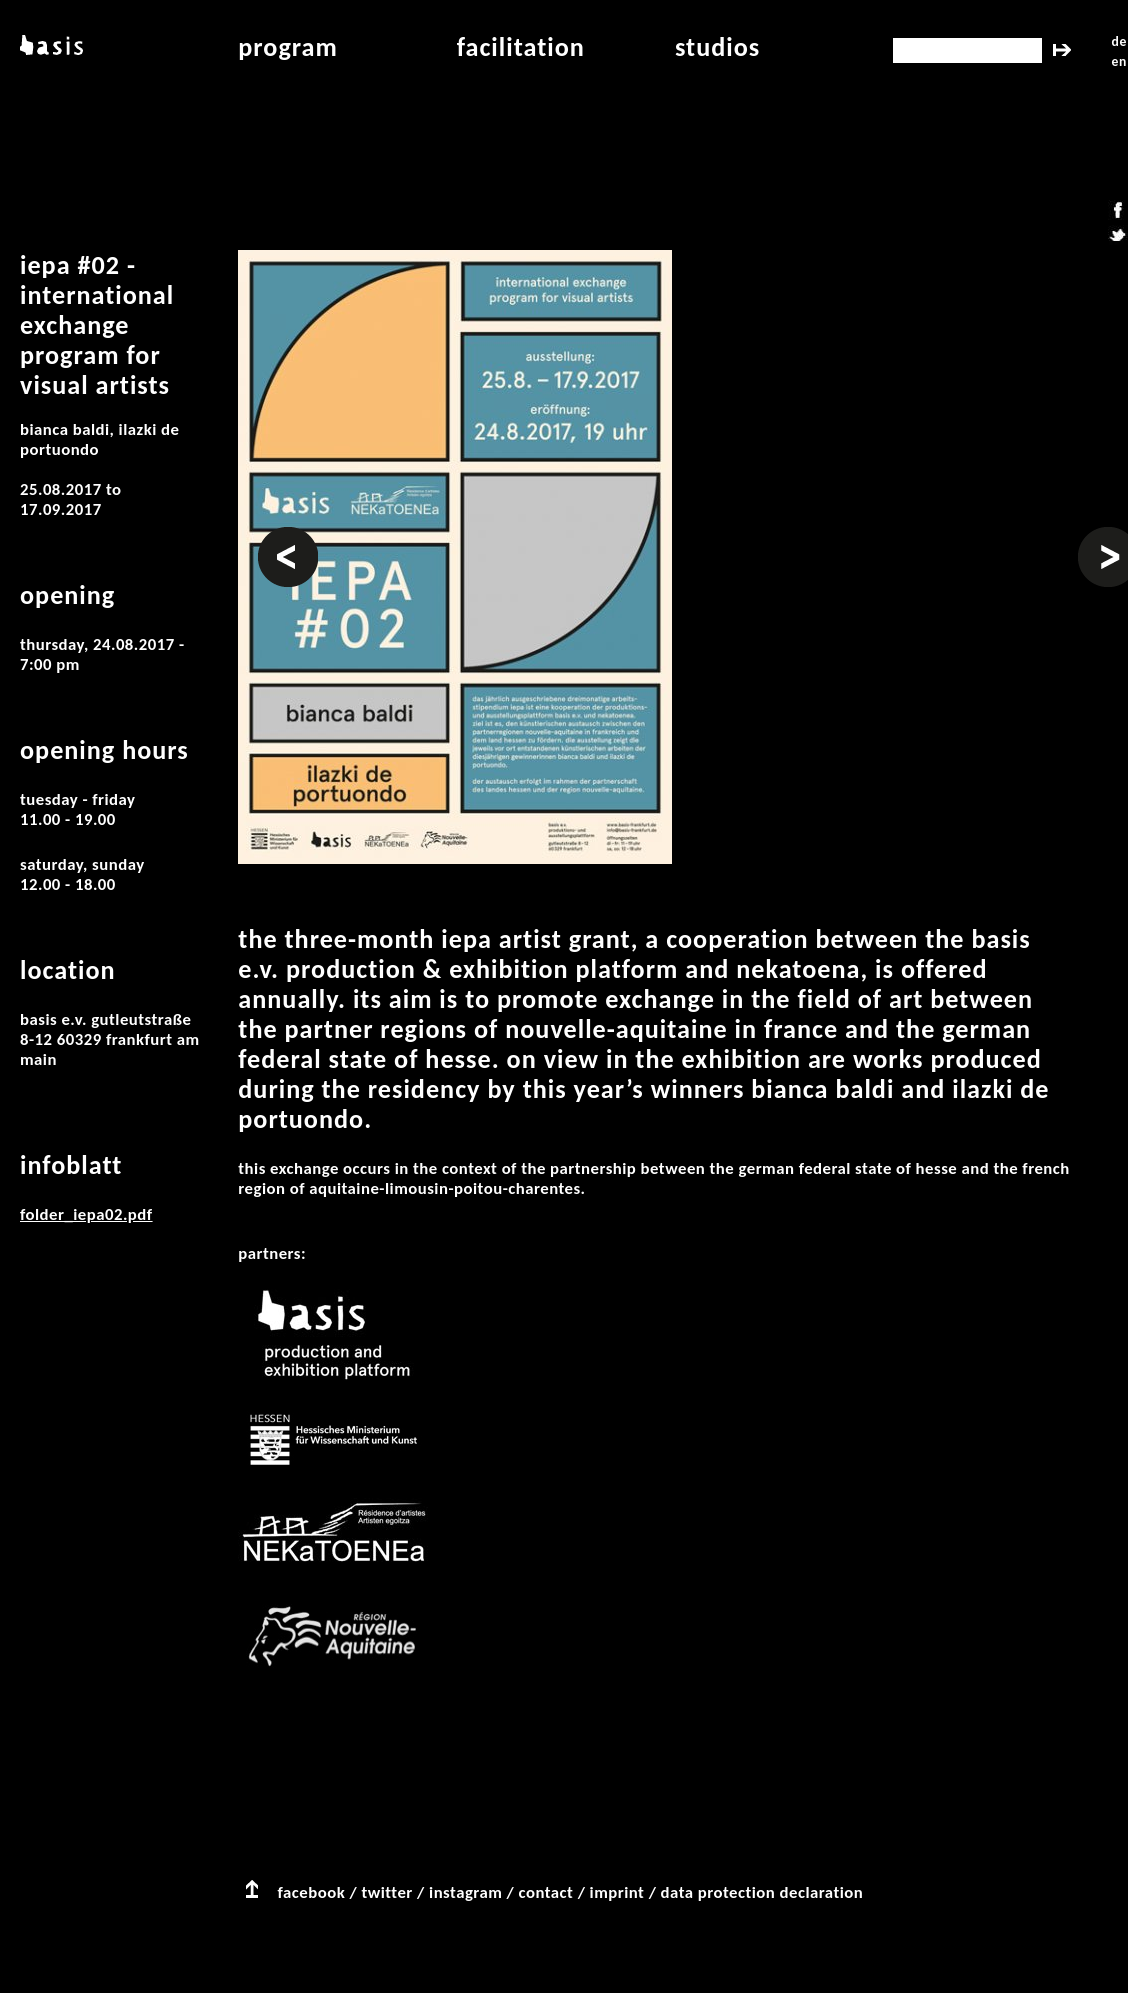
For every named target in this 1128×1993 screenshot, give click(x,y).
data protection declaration (762, 1892)
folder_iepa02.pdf (86, 1214)
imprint (617, 1892)
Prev (274, 537)
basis (49, 47)
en (1119, 61)
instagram (465, 1892)
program (288, 47)
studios (717, 47)
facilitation (521, 47)
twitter (386, 1892)
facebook (312, 1892)
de (1119, 41)
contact (546, 1892)
